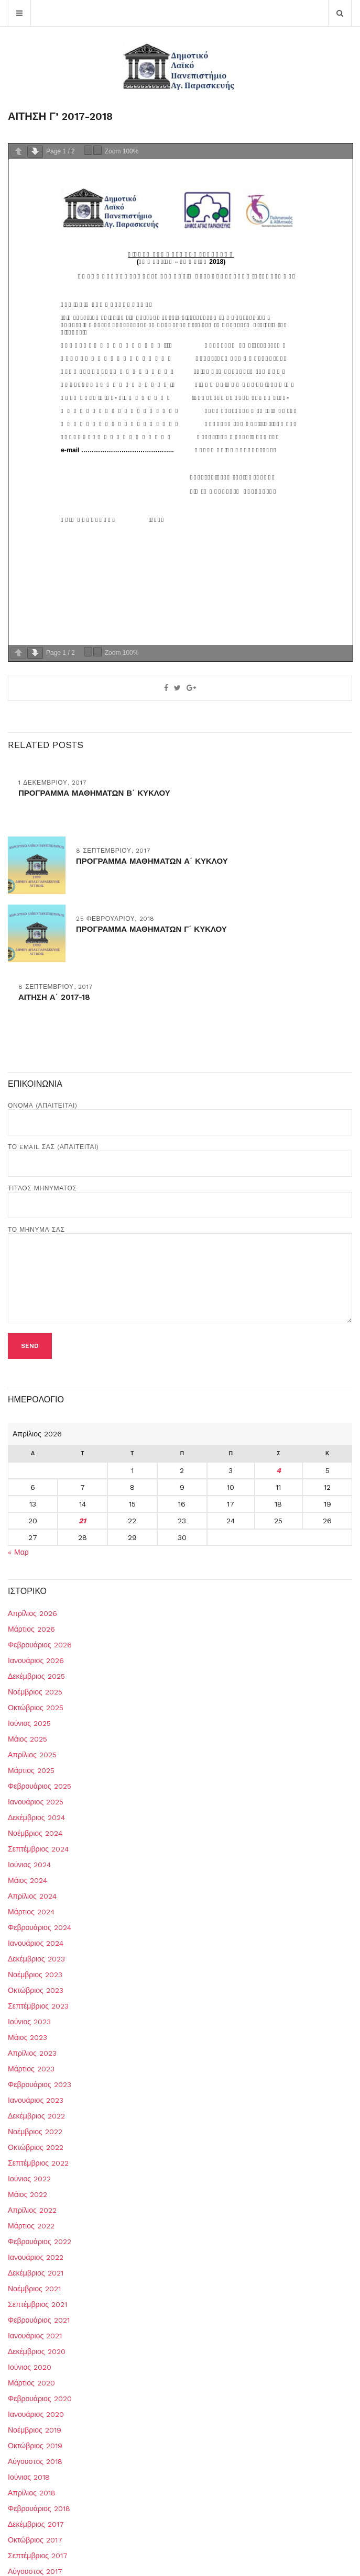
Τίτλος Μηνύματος (180, 1197)
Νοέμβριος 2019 (34, 2430)
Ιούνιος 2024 (29, 1864)
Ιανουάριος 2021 (35, 2336)
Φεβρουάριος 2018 (39, 2508)
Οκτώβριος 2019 (35, 2445)
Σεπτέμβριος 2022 (38, 2163)
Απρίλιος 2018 (32, 2493)
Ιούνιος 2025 (29, 1723)
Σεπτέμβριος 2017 (38, 2555)
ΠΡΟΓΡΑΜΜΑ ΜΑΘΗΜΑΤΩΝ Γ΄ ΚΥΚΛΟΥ (151, 929)
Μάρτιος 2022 (31, 2226)
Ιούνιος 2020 (29, 2367)
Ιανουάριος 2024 (35, 1943)
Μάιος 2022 (27, 2194)
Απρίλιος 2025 (32, 1754)
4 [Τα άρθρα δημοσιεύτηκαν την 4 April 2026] (278, 1470)
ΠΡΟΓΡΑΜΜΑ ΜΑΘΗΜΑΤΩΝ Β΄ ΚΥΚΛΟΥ (94, 793)
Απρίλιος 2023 (32, 2053)
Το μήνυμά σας (180, 1275)
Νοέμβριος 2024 (35, 1833)
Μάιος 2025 (27, 1739)
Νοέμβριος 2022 (35, 2131)
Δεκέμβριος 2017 (36, 2524)
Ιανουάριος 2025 (35, 1802)
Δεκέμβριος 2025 (36, 1676)
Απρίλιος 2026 (32, 1613)
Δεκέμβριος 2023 (36, 1959)
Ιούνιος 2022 (29, 2178)
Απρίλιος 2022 (32, 2210)
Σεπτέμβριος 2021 (37, 2304)
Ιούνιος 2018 (29, 2477)
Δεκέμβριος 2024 (36, 1817)
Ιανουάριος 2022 (35, 2257)
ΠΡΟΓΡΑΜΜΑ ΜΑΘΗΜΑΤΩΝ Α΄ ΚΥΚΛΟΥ (152, 861)
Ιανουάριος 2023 (35, 2100)
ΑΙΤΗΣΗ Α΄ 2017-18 (54, 997)
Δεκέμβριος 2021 (35, 2273)
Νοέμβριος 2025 (35, 1692)
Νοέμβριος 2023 (35, 1974)
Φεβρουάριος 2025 (39, 1786)
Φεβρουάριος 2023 (39, 2084)
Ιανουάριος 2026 (36, 1660)
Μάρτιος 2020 (31, 2383)
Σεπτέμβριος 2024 (38, 1849)
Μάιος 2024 (27, 1880)
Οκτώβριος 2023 (35, 1990)
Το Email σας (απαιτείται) (180, 1155)
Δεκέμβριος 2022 (36, 2116)
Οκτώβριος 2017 (35, 2540)
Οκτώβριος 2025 (35, 1707)
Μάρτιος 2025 (31, 1770)
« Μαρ (18, 1552)
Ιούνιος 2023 (29, 2021)
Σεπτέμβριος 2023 (38, 2006)
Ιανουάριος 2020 (36, 2414)
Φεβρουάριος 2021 (39, 2320)
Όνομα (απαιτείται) (180, 1114)
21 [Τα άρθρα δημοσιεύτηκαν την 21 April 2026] (82, 1520)
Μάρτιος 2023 (31, 2069)
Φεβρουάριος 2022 (39, 2241)
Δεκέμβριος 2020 (37, 2351)
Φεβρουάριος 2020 (40, 2398)
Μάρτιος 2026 (31, 1629)
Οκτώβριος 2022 (35, 2147)
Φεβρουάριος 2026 (40, 1645)
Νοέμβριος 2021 (34, 2288)
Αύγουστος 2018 (35, 2461)
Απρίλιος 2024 (32, 1896)
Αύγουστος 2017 (35, 2571)
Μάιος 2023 (27, 2037)
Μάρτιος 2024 (31, 1912)
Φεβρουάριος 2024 (39, 1927)
